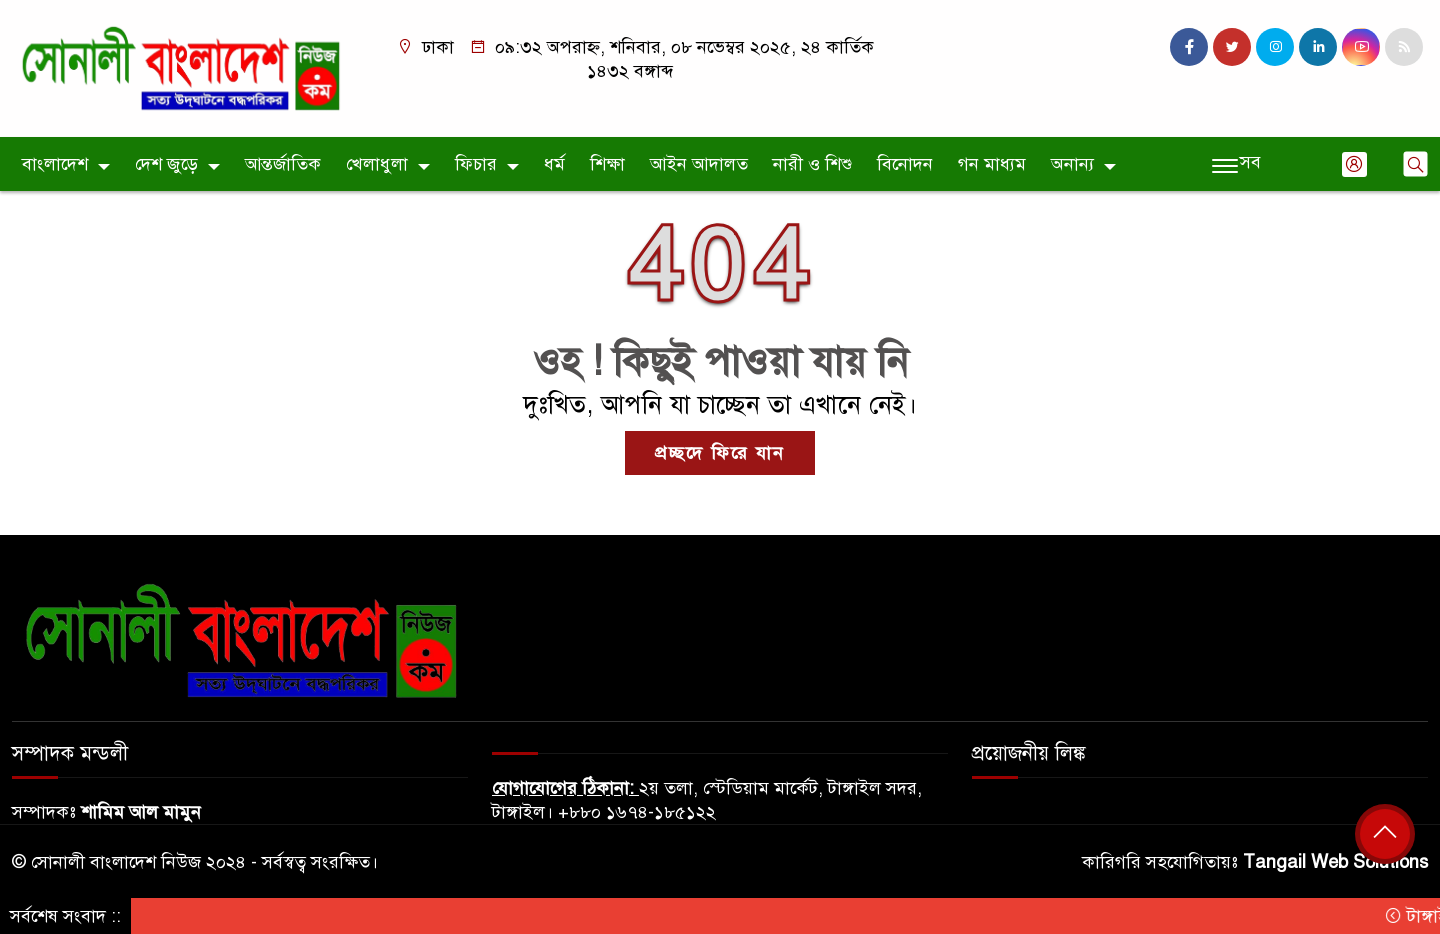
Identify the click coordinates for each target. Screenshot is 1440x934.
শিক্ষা (607, 164)
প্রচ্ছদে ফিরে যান (720, 453)
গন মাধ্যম (992, 164)
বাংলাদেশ (55, 164)
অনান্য (1072, 164)
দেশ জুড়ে (166, 164)
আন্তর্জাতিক (283, 164)
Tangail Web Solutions (1335, 862)
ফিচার (476, 164)
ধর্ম (554, 164)
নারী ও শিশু (812, 164)
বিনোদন (905, 164)
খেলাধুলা (377, 164)
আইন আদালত (699, 164)
